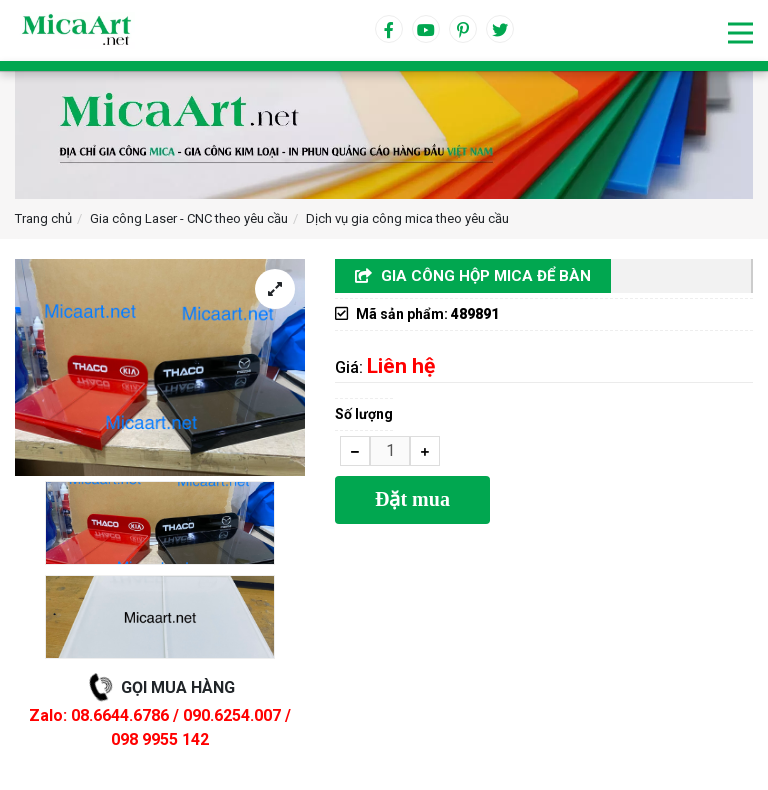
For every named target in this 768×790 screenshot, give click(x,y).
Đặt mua (412, 499)
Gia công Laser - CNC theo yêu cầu (189, 218)
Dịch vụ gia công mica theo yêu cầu (407, 218)
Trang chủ (43, 218)
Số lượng (364, 414)
